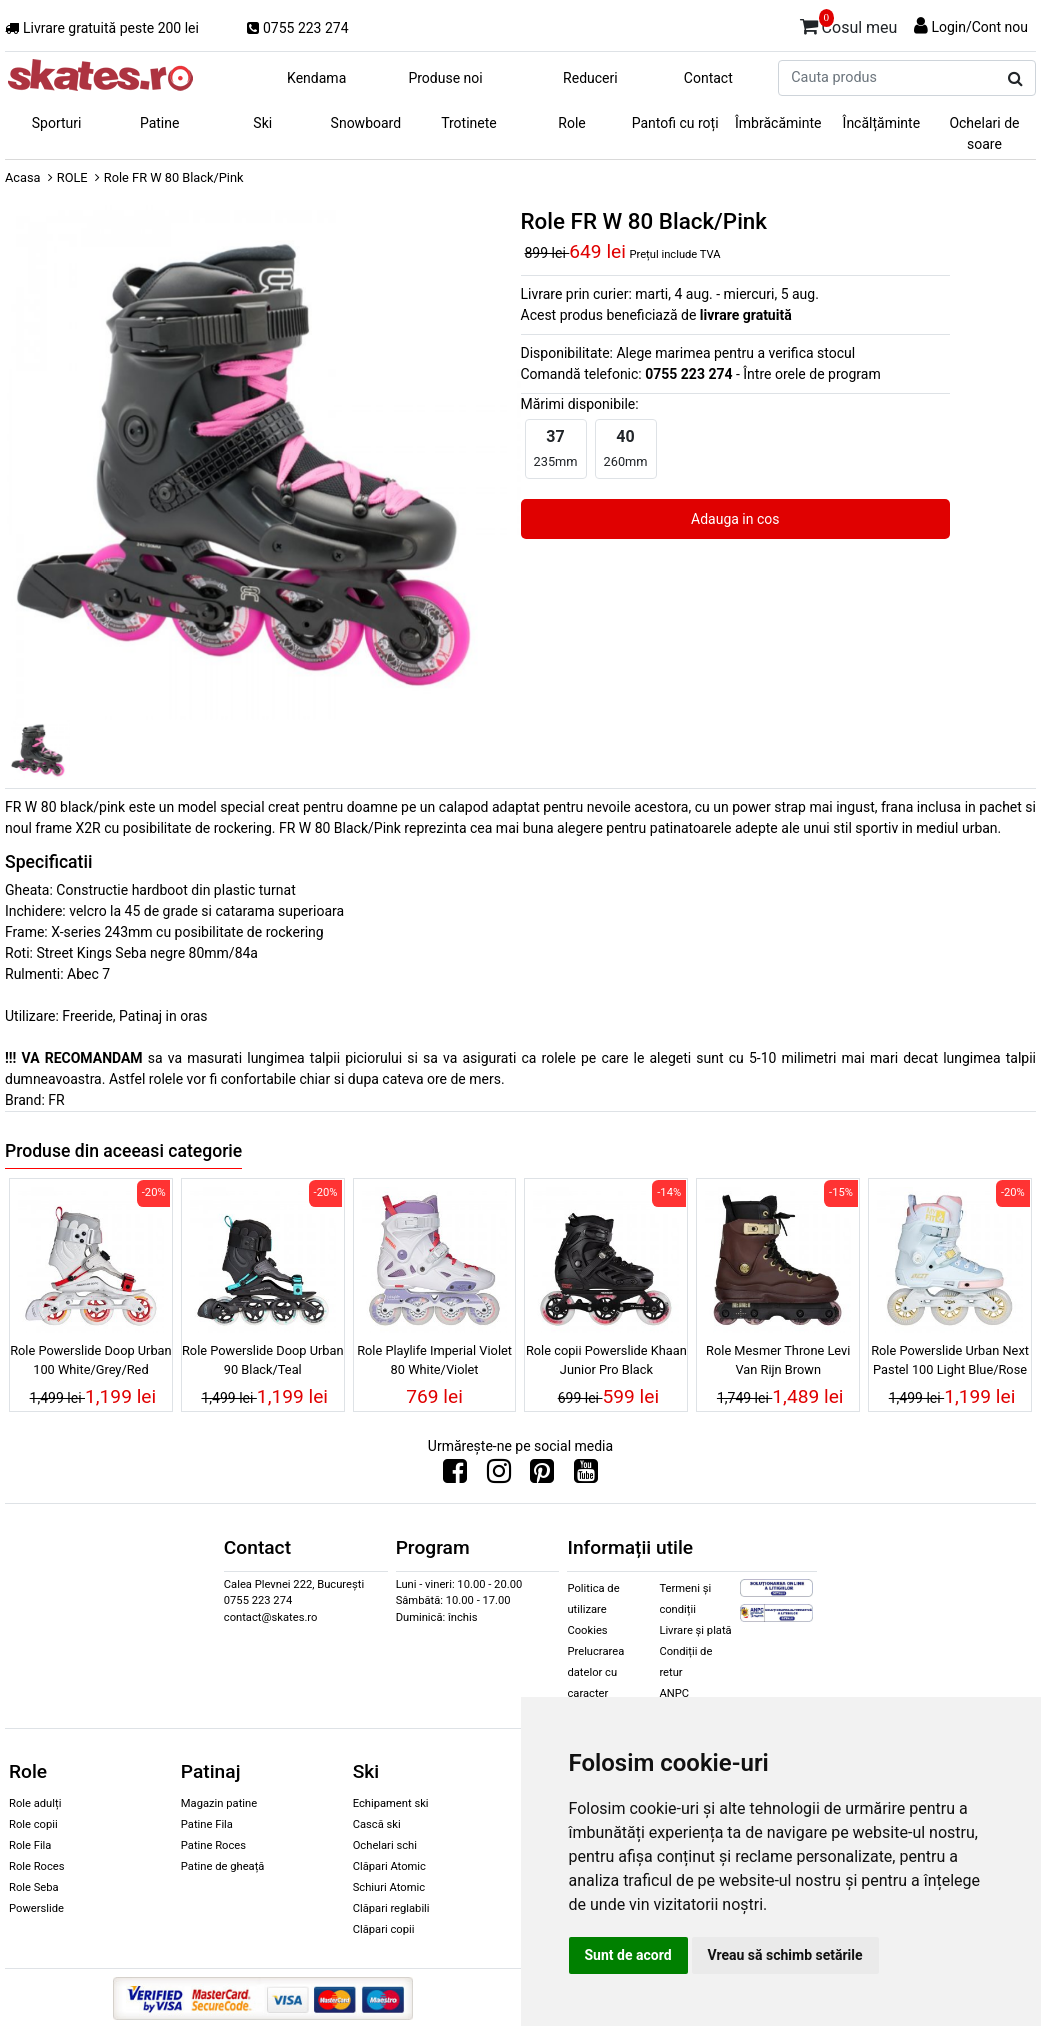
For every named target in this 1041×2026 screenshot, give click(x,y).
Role (571, 123)
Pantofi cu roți (675, 123)
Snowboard (366, 123)
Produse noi (445, 78)
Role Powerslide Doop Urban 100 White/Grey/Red (91, 1360)
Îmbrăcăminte (778, 123)
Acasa (23, 177)
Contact (708, 78)
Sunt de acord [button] (628, 1955)
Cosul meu (849, 24)
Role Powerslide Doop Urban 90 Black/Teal (263, 1360)
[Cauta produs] (1015, 79)
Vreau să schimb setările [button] (785, 1955)
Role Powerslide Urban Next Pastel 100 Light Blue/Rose (950, 1360)
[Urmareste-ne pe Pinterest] (542, 1476)
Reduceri (590, 78)
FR (56, 1100)
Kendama (316, 78)
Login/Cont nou (979, 27)
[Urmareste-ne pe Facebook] (455, 1476)
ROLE (72, 177)
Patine (160, 123)
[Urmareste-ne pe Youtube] (586, 1476)
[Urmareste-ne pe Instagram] (499, 1476)
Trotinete (469, 123)
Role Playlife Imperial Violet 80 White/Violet (434, 1360)
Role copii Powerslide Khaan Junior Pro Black (606, 1360)
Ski (262, 123)
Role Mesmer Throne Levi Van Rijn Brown (778, 1360)
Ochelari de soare (984, 133)
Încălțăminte (882, 123)
